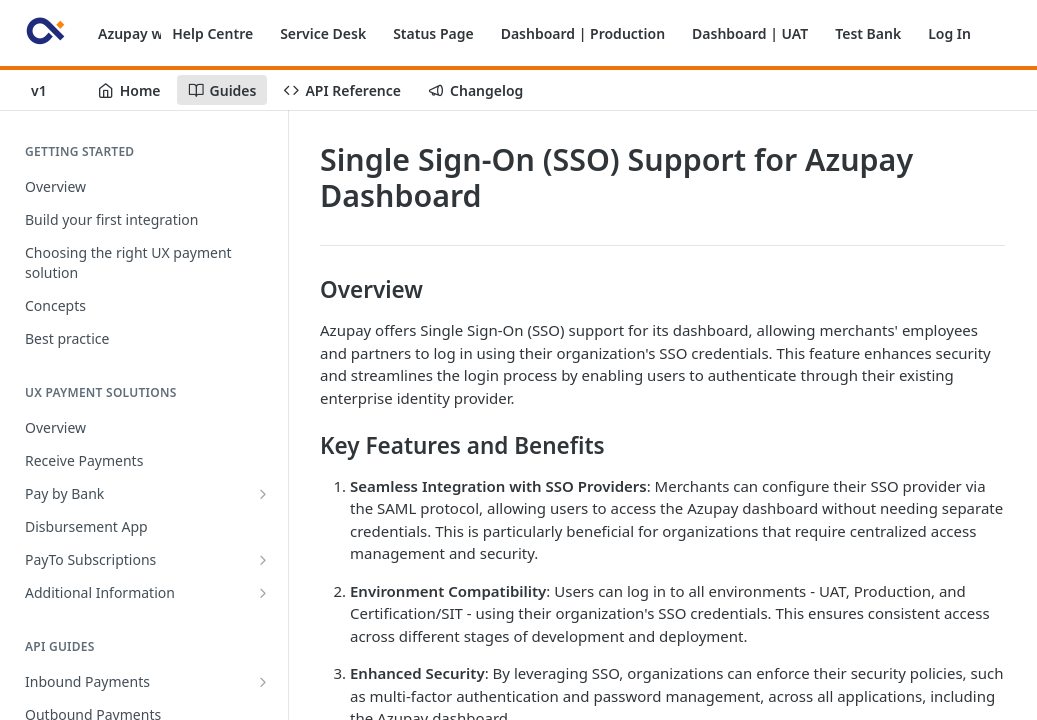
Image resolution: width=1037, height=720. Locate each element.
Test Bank (868, 33)
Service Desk (323, 33)
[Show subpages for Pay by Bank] (263, 494)
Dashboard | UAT (750, 33)
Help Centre (212, 33)
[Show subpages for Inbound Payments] (263, 682)
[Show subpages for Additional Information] (263, 593)
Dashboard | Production (583, 33)
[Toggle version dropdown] (51, 90)
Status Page (433, 33)
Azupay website (151, 33)
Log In (949, 33)
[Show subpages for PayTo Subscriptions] (263, 560)
